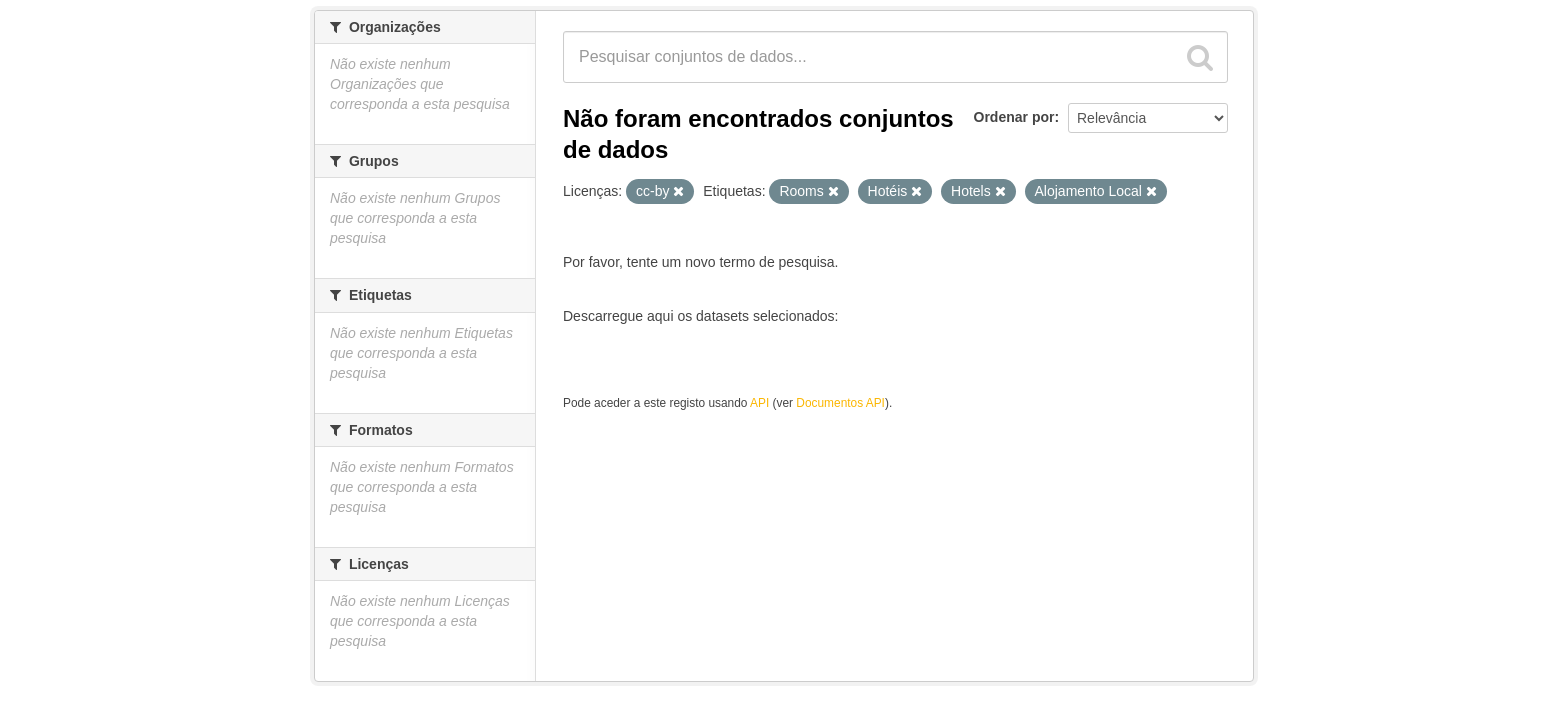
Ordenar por (1014, 117)
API (759, 403)
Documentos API (840, 403)
